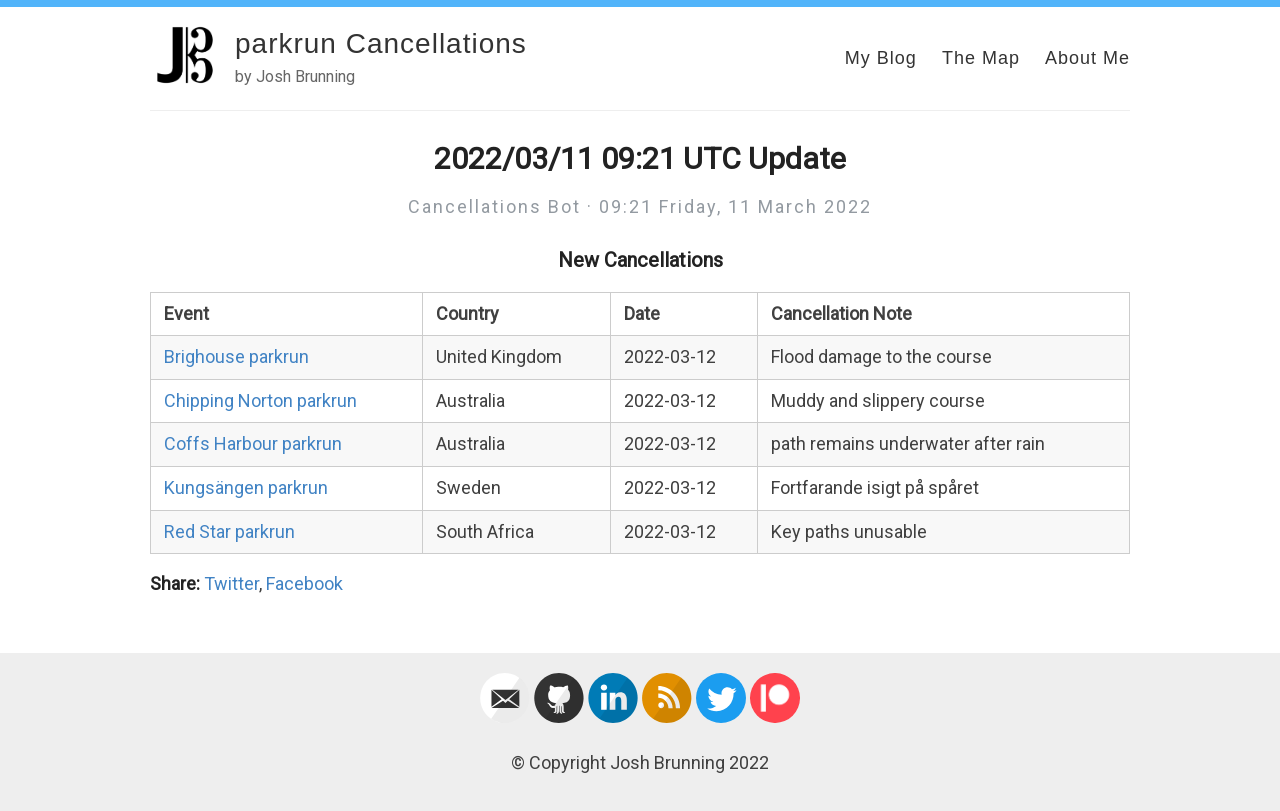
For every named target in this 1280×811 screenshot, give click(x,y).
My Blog (881, 58)
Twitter (231, 583)
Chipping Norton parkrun (260, 400)
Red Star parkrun (229, 531)
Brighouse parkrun (236, 356)
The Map (981, 58)
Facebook (304, 583)
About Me (1087, 58)
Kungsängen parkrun (246, 487)
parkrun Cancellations (381, 43)
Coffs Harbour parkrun (253, 443)
